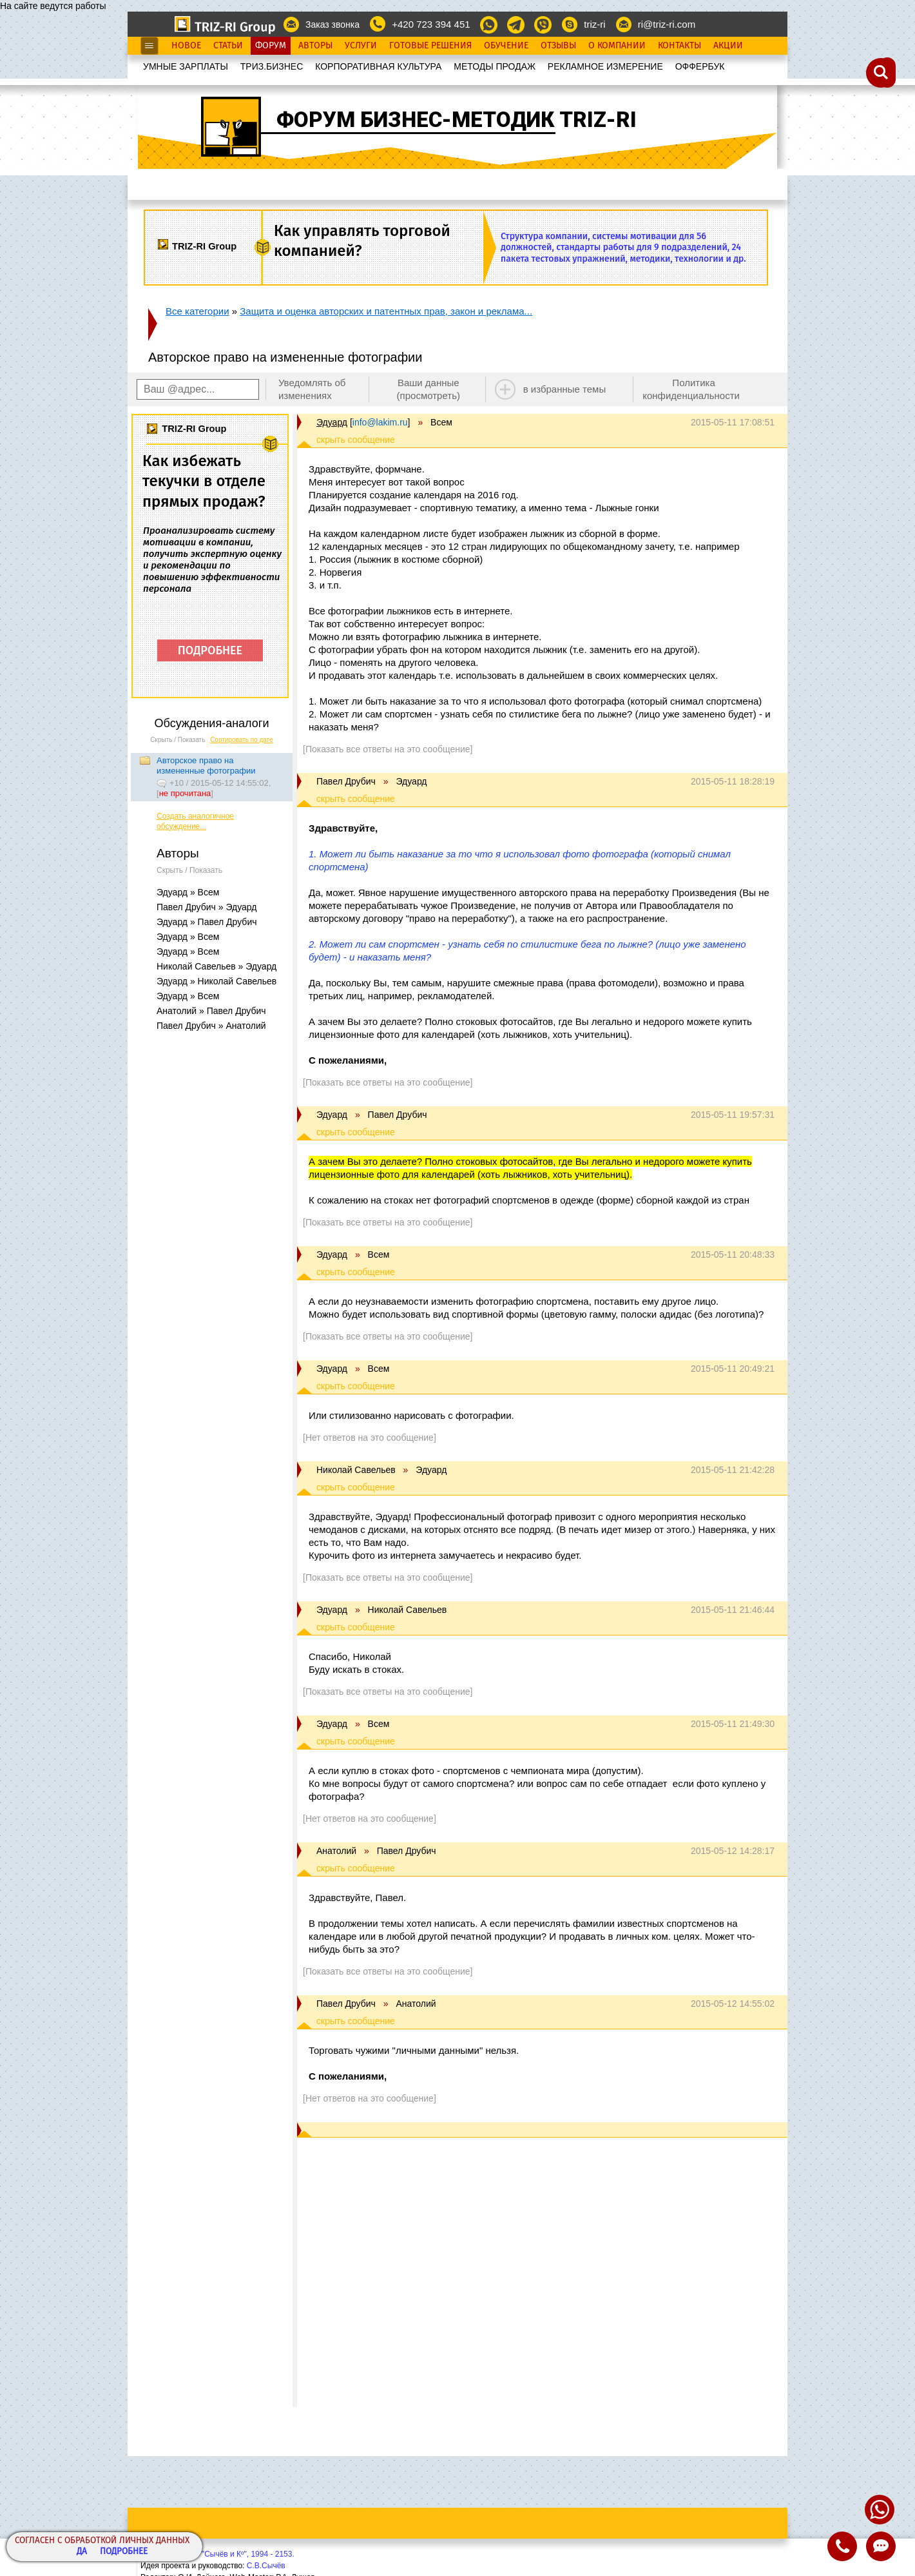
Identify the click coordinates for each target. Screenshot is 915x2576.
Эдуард (331, 422)
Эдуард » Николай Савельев (216, 981)
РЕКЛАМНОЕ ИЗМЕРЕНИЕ (605, 66)
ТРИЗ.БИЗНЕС (271, 66)
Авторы (315, 46)
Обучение (506, 46)
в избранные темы (564, 389)
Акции (728, 46)
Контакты (679, 46)
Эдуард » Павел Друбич (207, 922)
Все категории (197, 311)
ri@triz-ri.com (666, 24)
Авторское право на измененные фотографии (206, 766)
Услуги (361, 46)
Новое (186, 46)
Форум (270, 46)
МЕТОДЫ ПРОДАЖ (494, 66)
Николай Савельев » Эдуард (216, 966)
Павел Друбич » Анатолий (211, 1025)
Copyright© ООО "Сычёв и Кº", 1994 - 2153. (217, 2554)
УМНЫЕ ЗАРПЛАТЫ (185, 66)
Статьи (228, 46)
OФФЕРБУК (700, 66)
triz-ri (594, 24)
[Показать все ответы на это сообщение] (387, 749)
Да (82, 2552)
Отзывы (558, 46)
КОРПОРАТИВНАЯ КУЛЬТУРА (378, 66)
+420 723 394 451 (431, 24)
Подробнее (124, 2552)
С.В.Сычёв (266, 2565)
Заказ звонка (332, 24)
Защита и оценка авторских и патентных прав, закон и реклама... (386, 311)
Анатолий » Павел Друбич (211, 1011)
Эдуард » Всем (188, 892)
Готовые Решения (430, 46)
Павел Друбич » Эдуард (207, 907)
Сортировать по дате (241, 739)
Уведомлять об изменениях (312, 389)
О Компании (617, 46)
